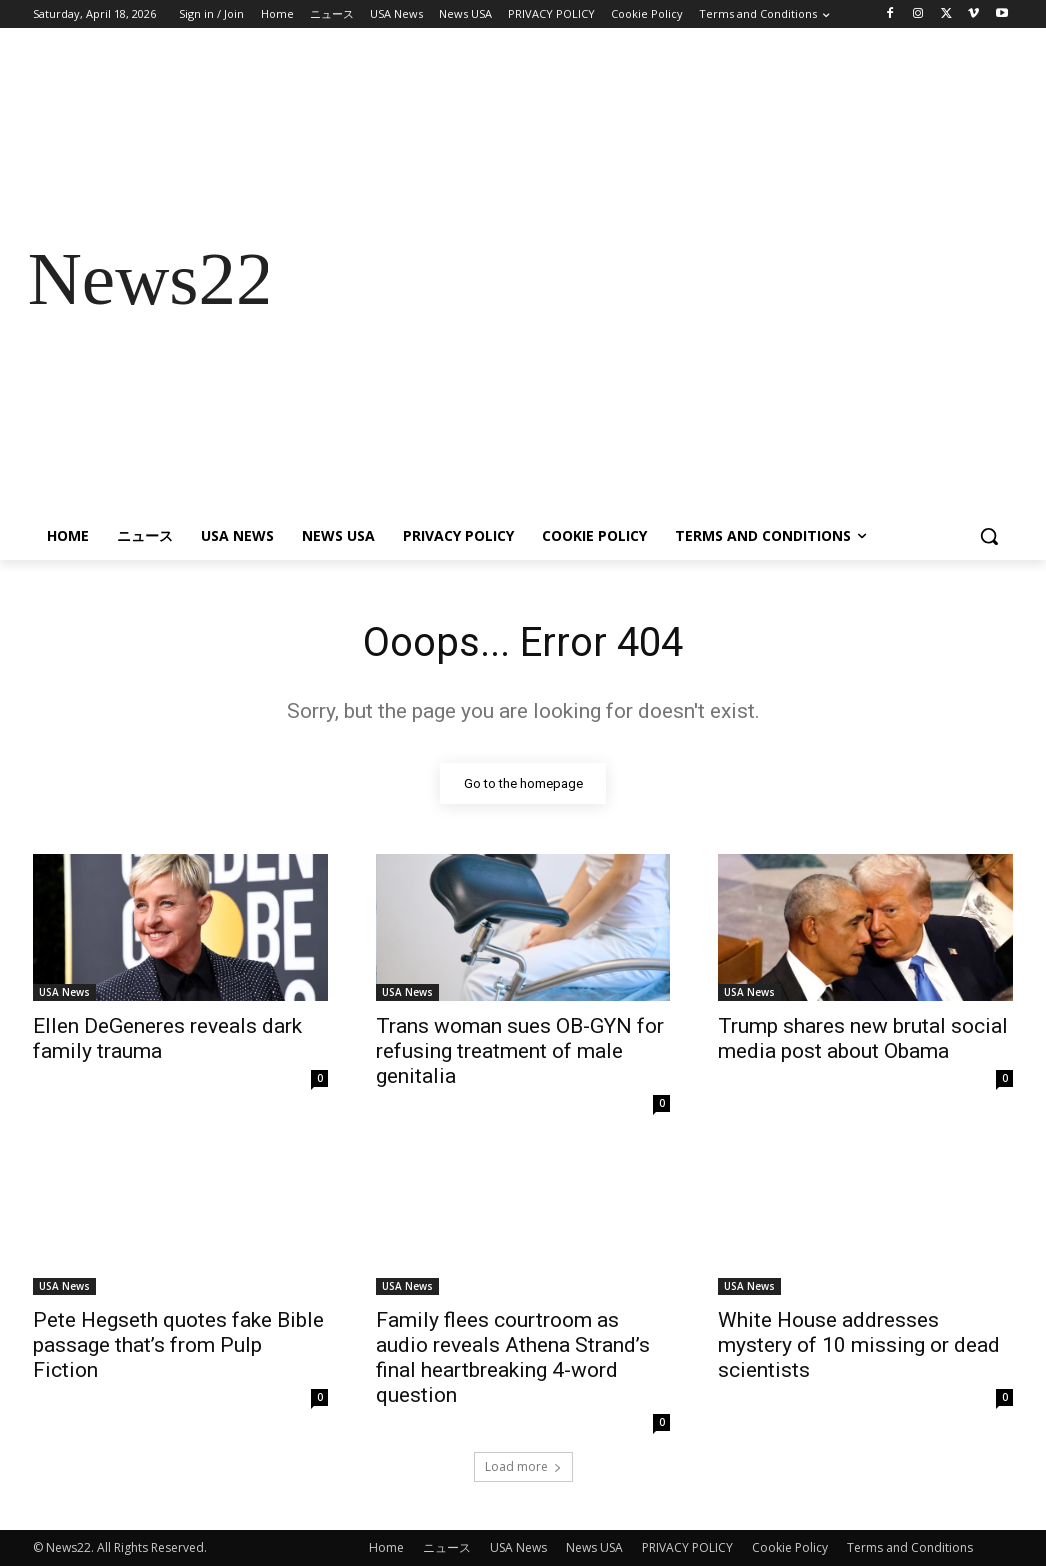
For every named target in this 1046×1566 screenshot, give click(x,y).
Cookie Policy (790, 1547)
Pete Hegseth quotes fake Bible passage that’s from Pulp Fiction (178, 1346)
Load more (523, 1466)
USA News (64, 992)
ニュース (447, 1547)
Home (386, 1547)
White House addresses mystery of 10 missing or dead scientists (859, 1346)
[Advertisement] (640, 279)
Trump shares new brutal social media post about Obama (863, 1038)
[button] (989, 536)
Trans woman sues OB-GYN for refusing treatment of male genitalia (520, 1051)
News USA (594, 1547)
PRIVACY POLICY (687, 1547)
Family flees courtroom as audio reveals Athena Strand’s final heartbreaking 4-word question (513, 1358)
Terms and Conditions (910, 1547)
